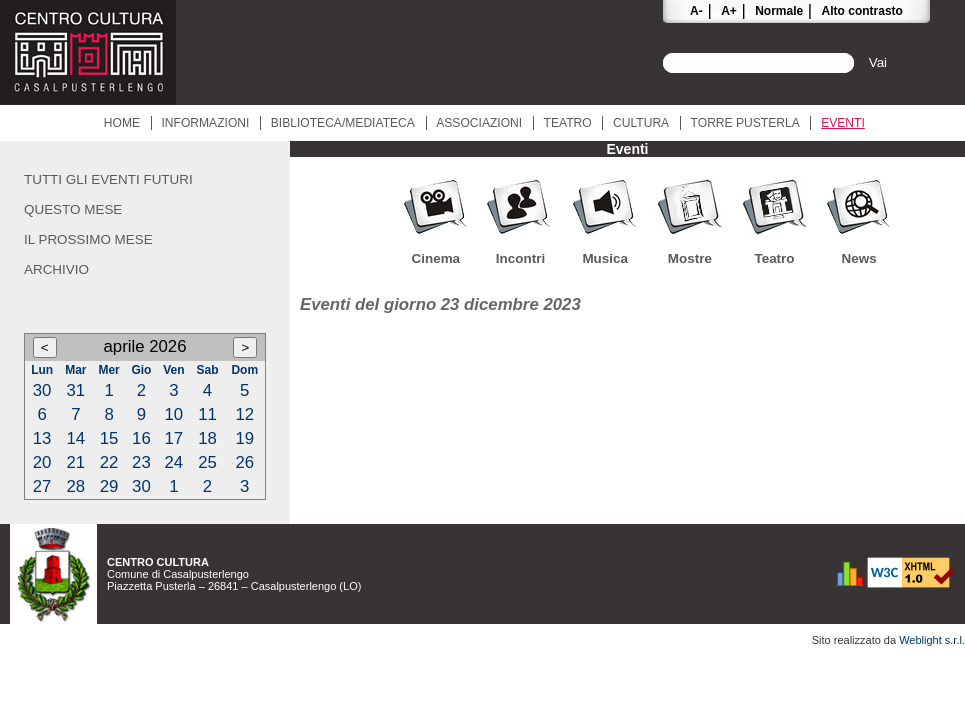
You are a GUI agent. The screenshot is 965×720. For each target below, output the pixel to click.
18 (207, 438)
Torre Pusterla (745, 123)
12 (244, 414)
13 (42, 438)
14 (76, 438)
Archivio (56, 269)
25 (207, 462)
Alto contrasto (862, 11)
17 (173, 438)
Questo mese (73, 209)
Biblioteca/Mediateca (343, 123)
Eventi (843, 123)
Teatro (568, 123)
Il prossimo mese (88, 239)
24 (173, 462)
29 (109, 486)
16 (141, 438)
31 (76, 390)
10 (173, 414)
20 (42, 462)
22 (109, 462)
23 (141, 462)
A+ (729, 11)
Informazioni (205, 123)
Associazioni (479, 123)
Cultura (641, 123)
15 (109, 438)
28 (76, 486)
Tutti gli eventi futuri (108, 179)
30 (42, 390)
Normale (779, 11)
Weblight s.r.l (930, 640)
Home (122, 123)
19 (244, 438)
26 (244, 462)
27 (42, 486)
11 (207, 414)
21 (76, 462)
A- (696, 11)
